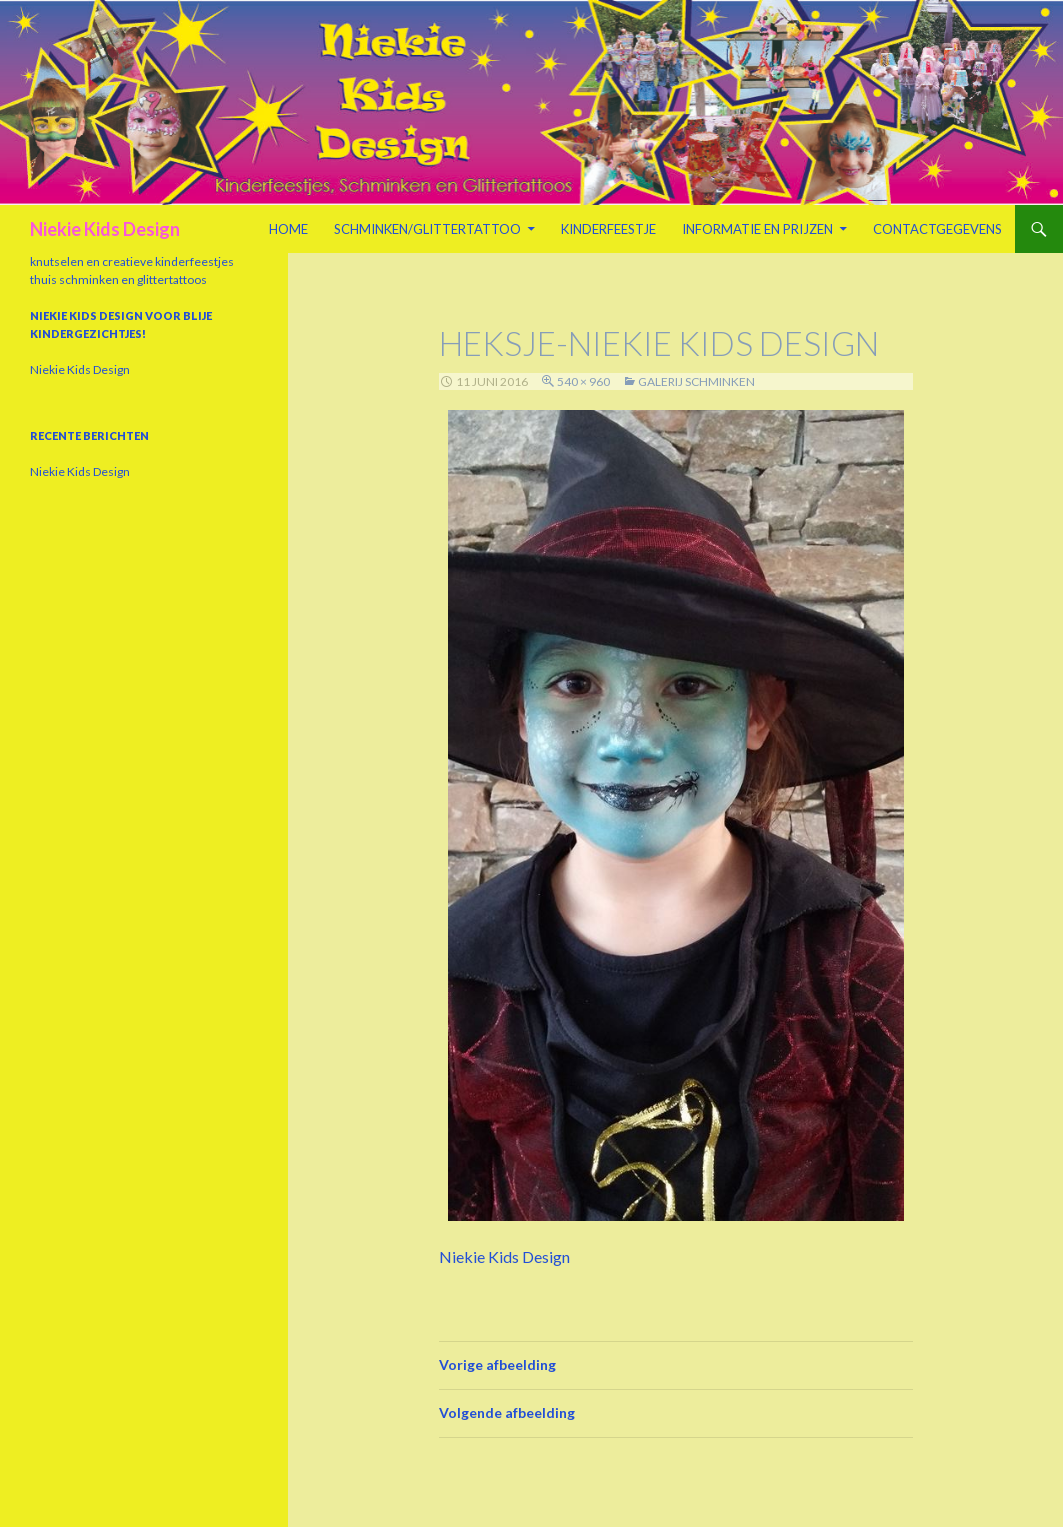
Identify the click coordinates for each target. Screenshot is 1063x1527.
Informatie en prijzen (757, 229)
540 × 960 (583, 381)
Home (288, 229)
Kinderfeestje (608, 229)
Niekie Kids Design (105, 229)
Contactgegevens (937, 229)
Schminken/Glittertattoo (427, 229)
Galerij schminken (696, 381)
